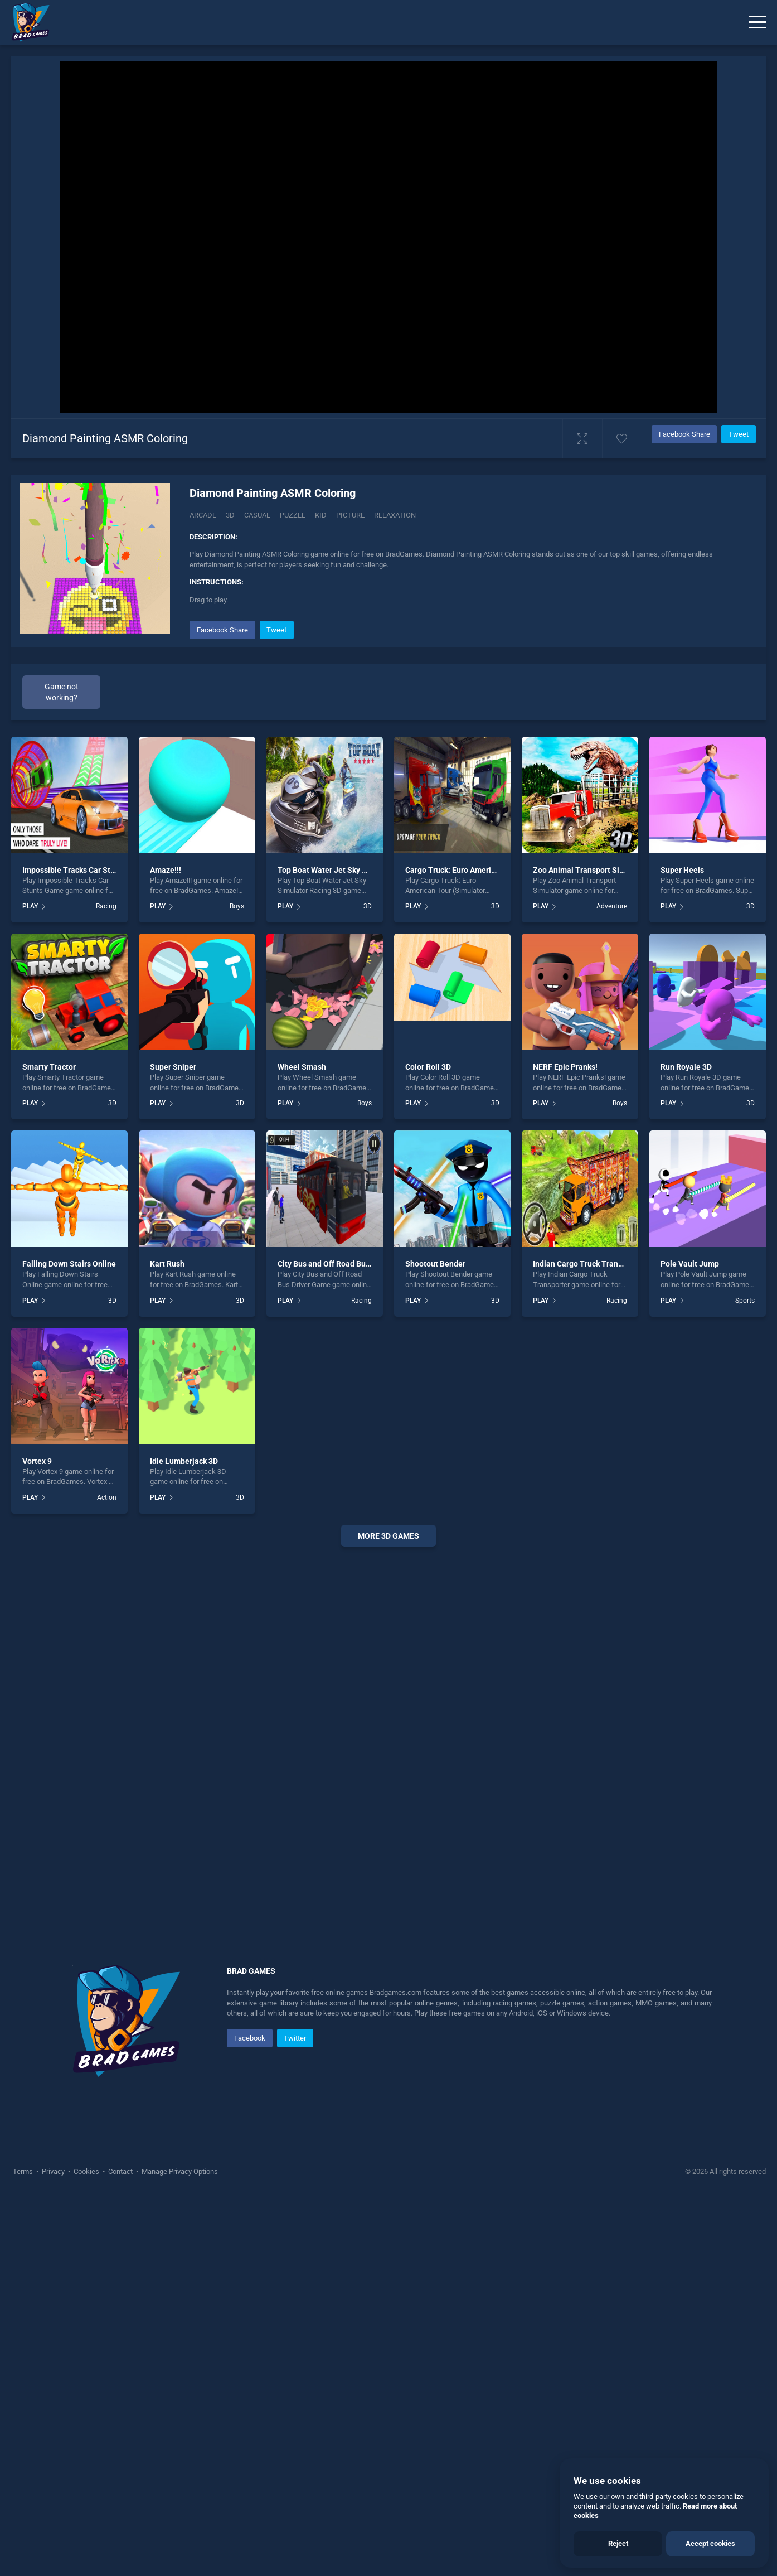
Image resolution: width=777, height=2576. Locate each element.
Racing (106, 906)
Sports (745, 1300)
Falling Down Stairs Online (69, 1263)
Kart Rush (167, 1263)
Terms (24, 2171)
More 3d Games (388, 1535)
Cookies (86, 2171)
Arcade (203, 515)
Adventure (611, 906)
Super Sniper (173, 1066)
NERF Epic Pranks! (565, 1066)
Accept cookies (710, 2543)
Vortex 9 (37, 1461)
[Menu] (757, 22)
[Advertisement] (388, 1725)
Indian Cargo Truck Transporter (588, 1263)
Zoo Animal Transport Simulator (590, 870)
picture (350, 515)
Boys (237, 906)
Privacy (53, 2171)
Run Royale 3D (686, 1066)
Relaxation (395, 515)
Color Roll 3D (428, 1066)
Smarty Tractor (49, 1066)
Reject (618, 2543)
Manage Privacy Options (179, 2171)
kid (321, 515)
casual (257, 515)
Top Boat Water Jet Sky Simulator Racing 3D (356, 870)
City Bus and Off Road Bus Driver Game (346, 1263)
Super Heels (682, 870)
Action (106, 1497)
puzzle (292, 515)
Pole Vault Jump (690, 1263)
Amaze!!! (165, 870)
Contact (120, 2171)
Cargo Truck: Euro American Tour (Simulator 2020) (494, 870)
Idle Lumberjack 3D (184, 1461)
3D (230, 515)
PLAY (30, 906)
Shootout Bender (435, 1263)
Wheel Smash (302, 1066)
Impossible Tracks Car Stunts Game (85, 870)
